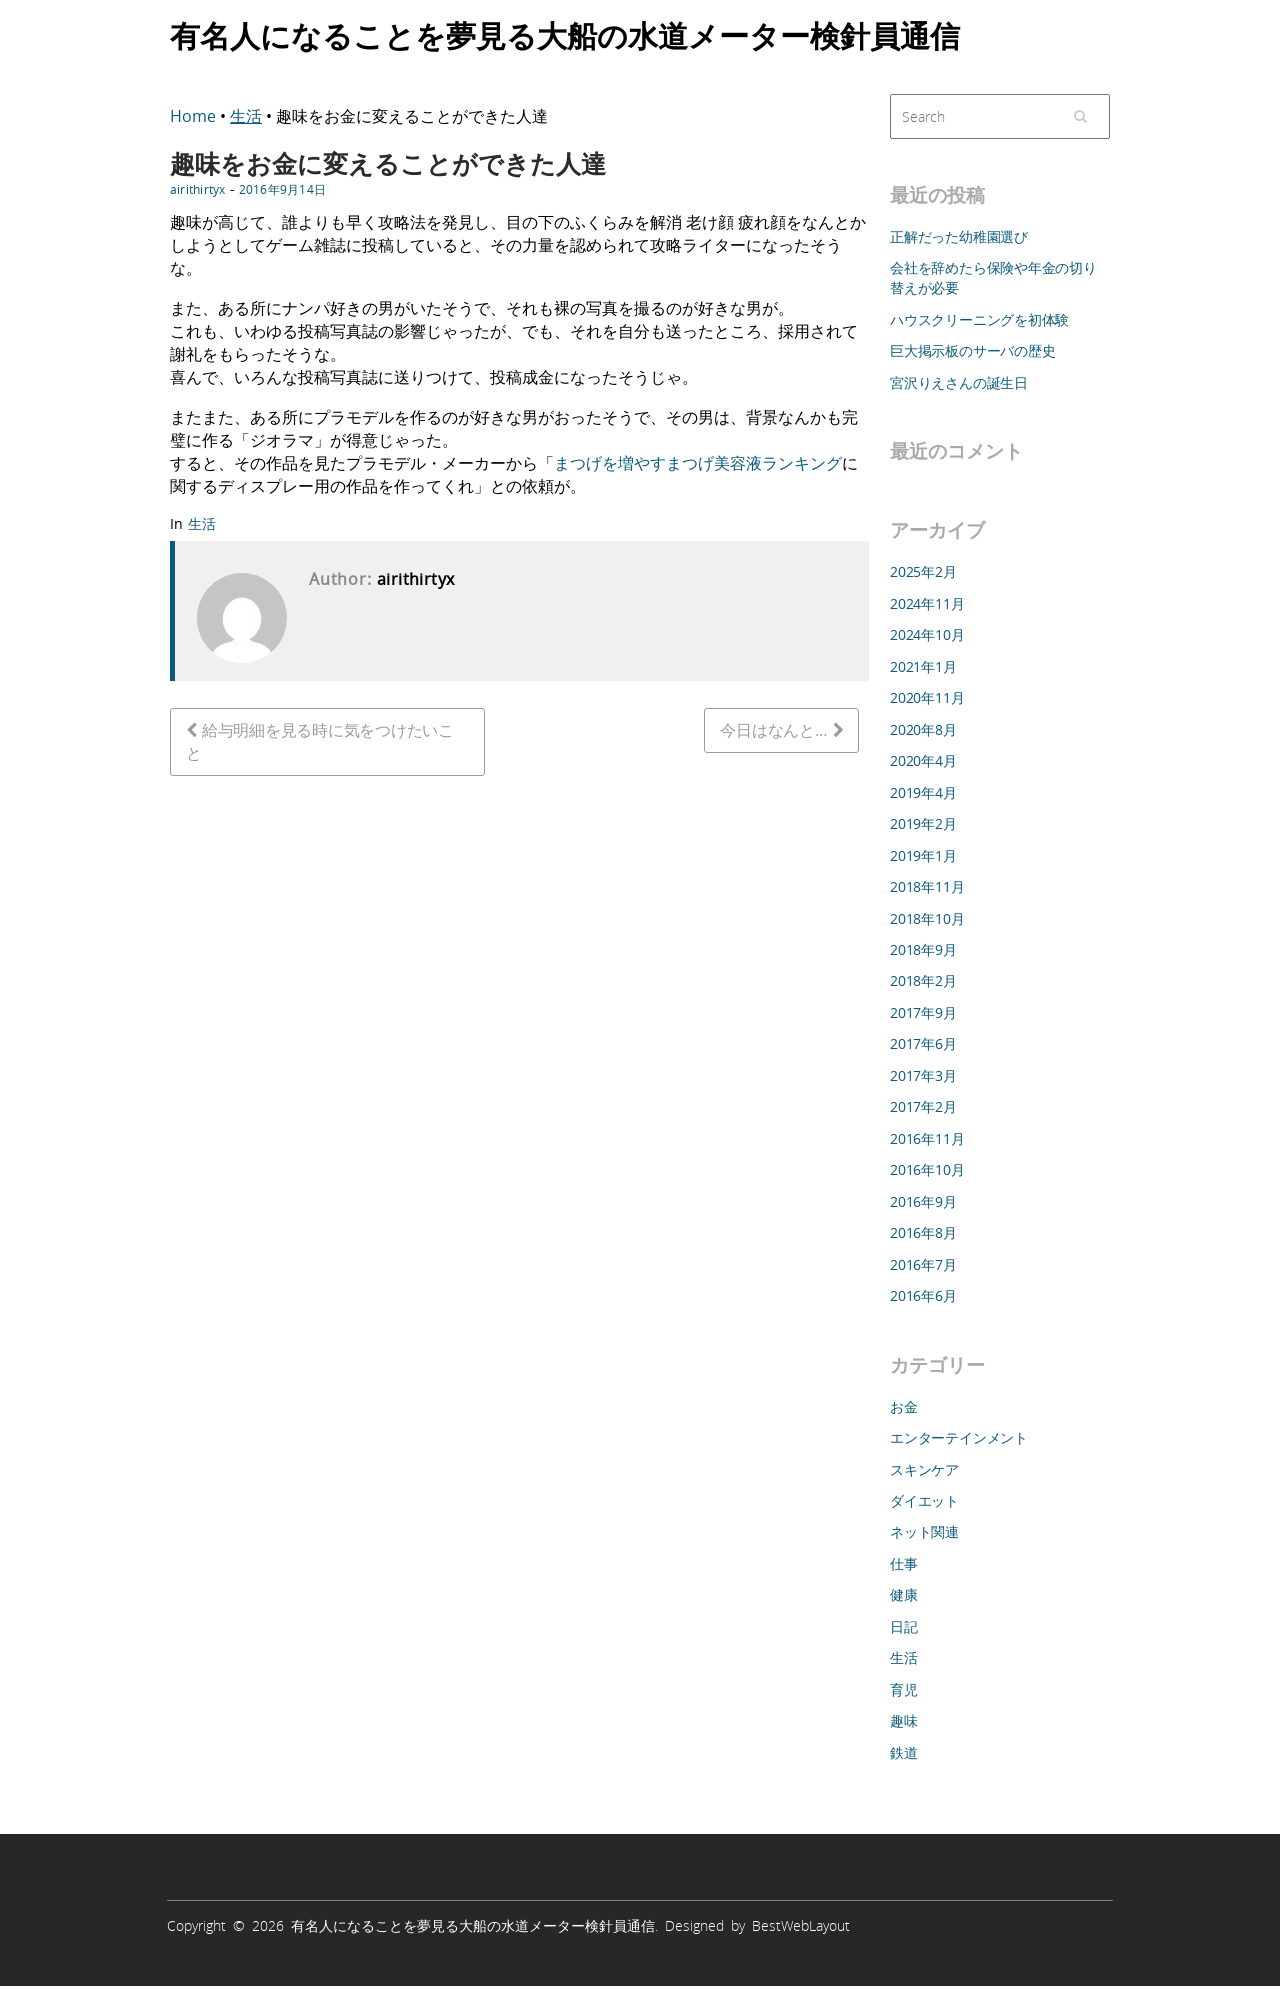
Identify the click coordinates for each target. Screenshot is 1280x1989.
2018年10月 (927, 918)
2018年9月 (923, 949)
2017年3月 (923, 1075)
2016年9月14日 (282, 189)
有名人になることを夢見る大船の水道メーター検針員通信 (565, 34)
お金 (904, 1406)
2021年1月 (923, 666)
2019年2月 (923, 823)
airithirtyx (198, 189)
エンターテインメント (959, 1437)
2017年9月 (923, 1012)
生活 (246, 116)
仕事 (904, 1563)
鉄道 (904, 1752)
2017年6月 (923, 1043)
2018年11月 (927, 886)
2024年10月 (927, 634)
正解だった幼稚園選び (959, 236)
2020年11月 (927, 697)
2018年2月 (923, 980)
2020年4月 (923, 760)
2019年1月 (923, 855)
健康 (904, 1594)
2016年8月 (923, 1232)
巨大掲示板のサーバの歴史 (972, 350)
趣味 (904, 1720)
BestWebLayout (801, 1925)
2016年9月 (923, 1201)
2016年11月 (927, 1138)
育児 (904, 1689)
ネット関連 (924, 1531)
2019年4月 (923, 792)
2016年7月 (923, 1264)
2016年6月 (923, 1295)
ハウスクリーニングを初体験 (979, 319)
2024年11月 (927, 603)
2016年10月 (927, 1169)
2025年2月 (923, 571)
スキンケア (924, 1469)
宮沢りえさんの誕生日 (959, 382)
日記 (904, 1626)
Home (195, 116)
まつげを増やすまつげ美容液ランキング (698, 463)
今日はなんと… (773, 730)
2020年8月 (923, 729)
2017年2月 (923, 1106)
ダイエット (924, 1500)
